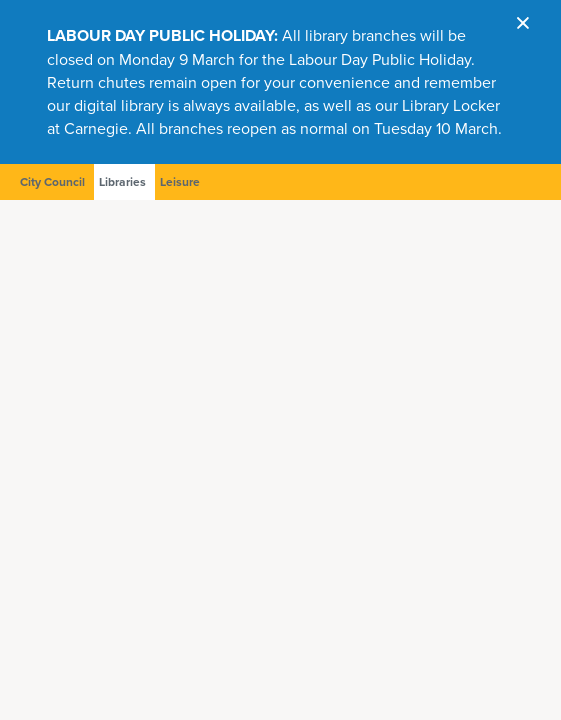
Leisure (180, 182)
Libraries (122, 182)
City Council (52, 182)
